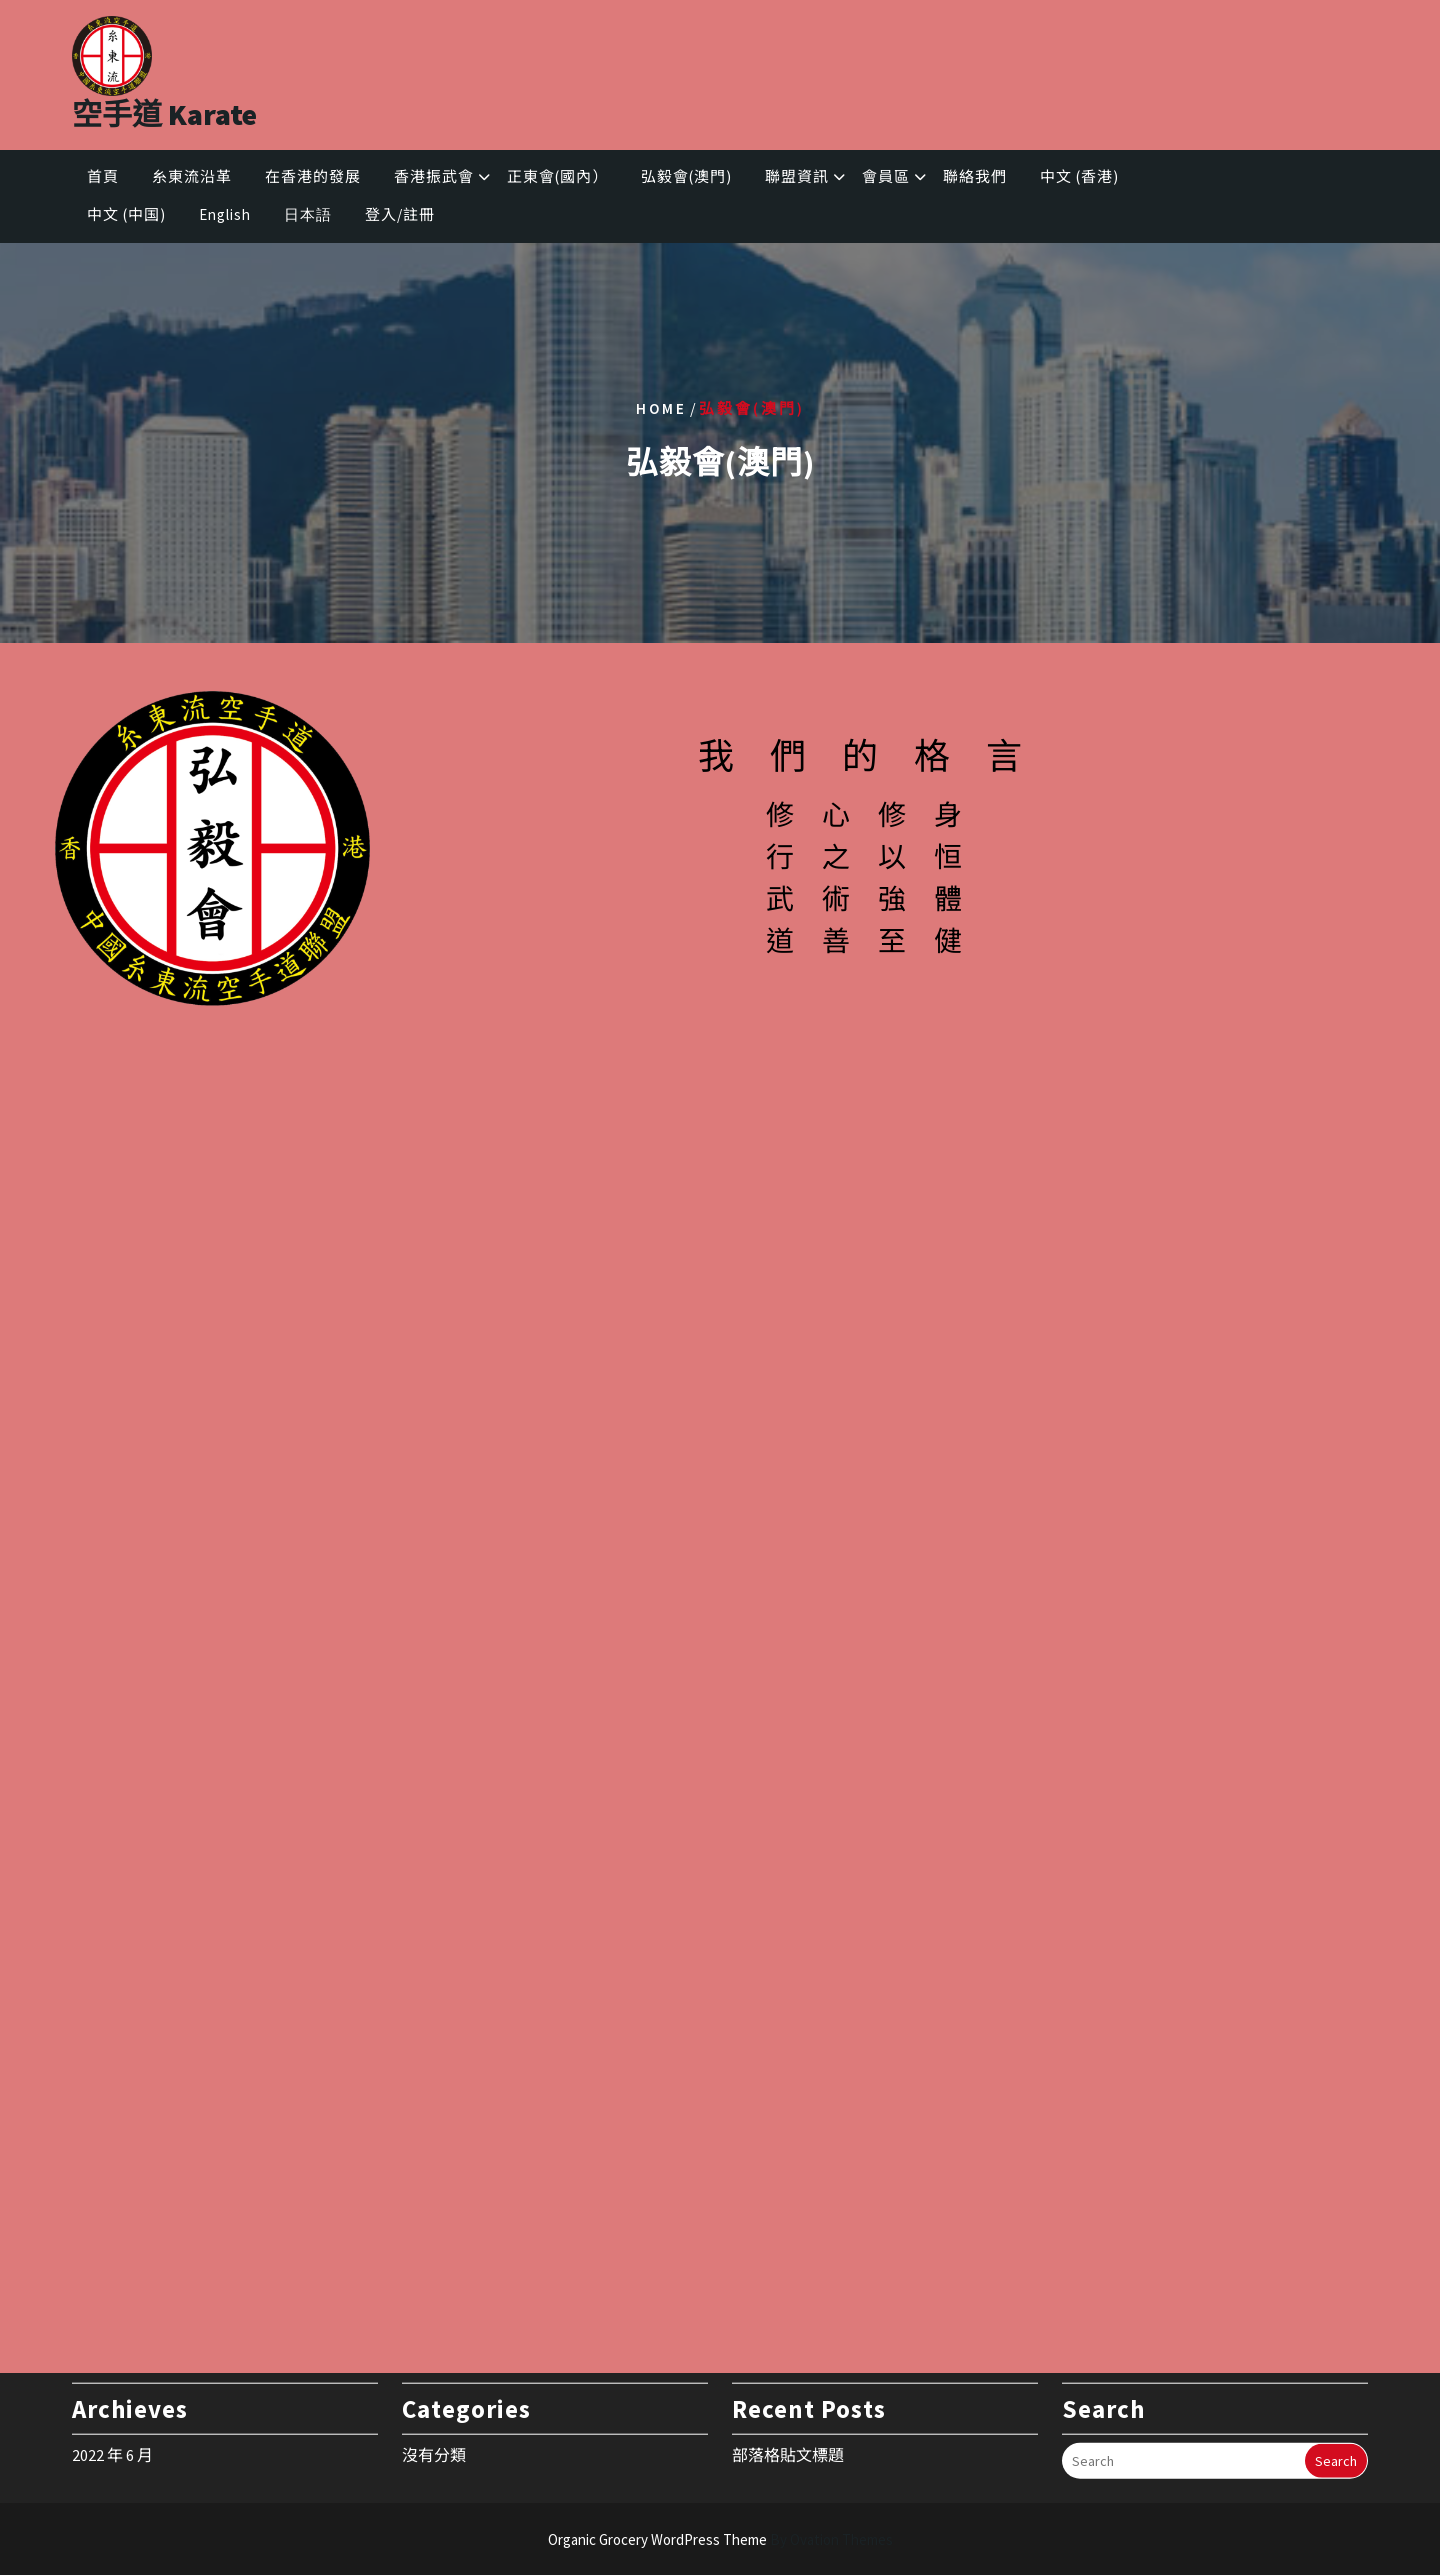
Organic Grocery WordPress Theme (720, 2539)
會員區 (886, 176)
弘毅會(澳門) (686, 176)
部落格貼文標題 (788, 2407)
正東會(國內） (557, 176)
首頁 (103, 176)
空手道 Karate (164, 114)
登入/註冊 (400, 214)
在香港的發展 (313, 176)
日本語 (308, 214)
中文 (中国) (126, 214)
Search (1336, 2413)
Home (661, 407)
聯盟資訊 (797, 176)
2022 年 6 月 (112, 2407)
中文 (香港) (1079, 176)
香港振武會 (434, 176)
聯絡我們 (975, 176)
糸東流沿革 (192, 176)
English (225, 214)
